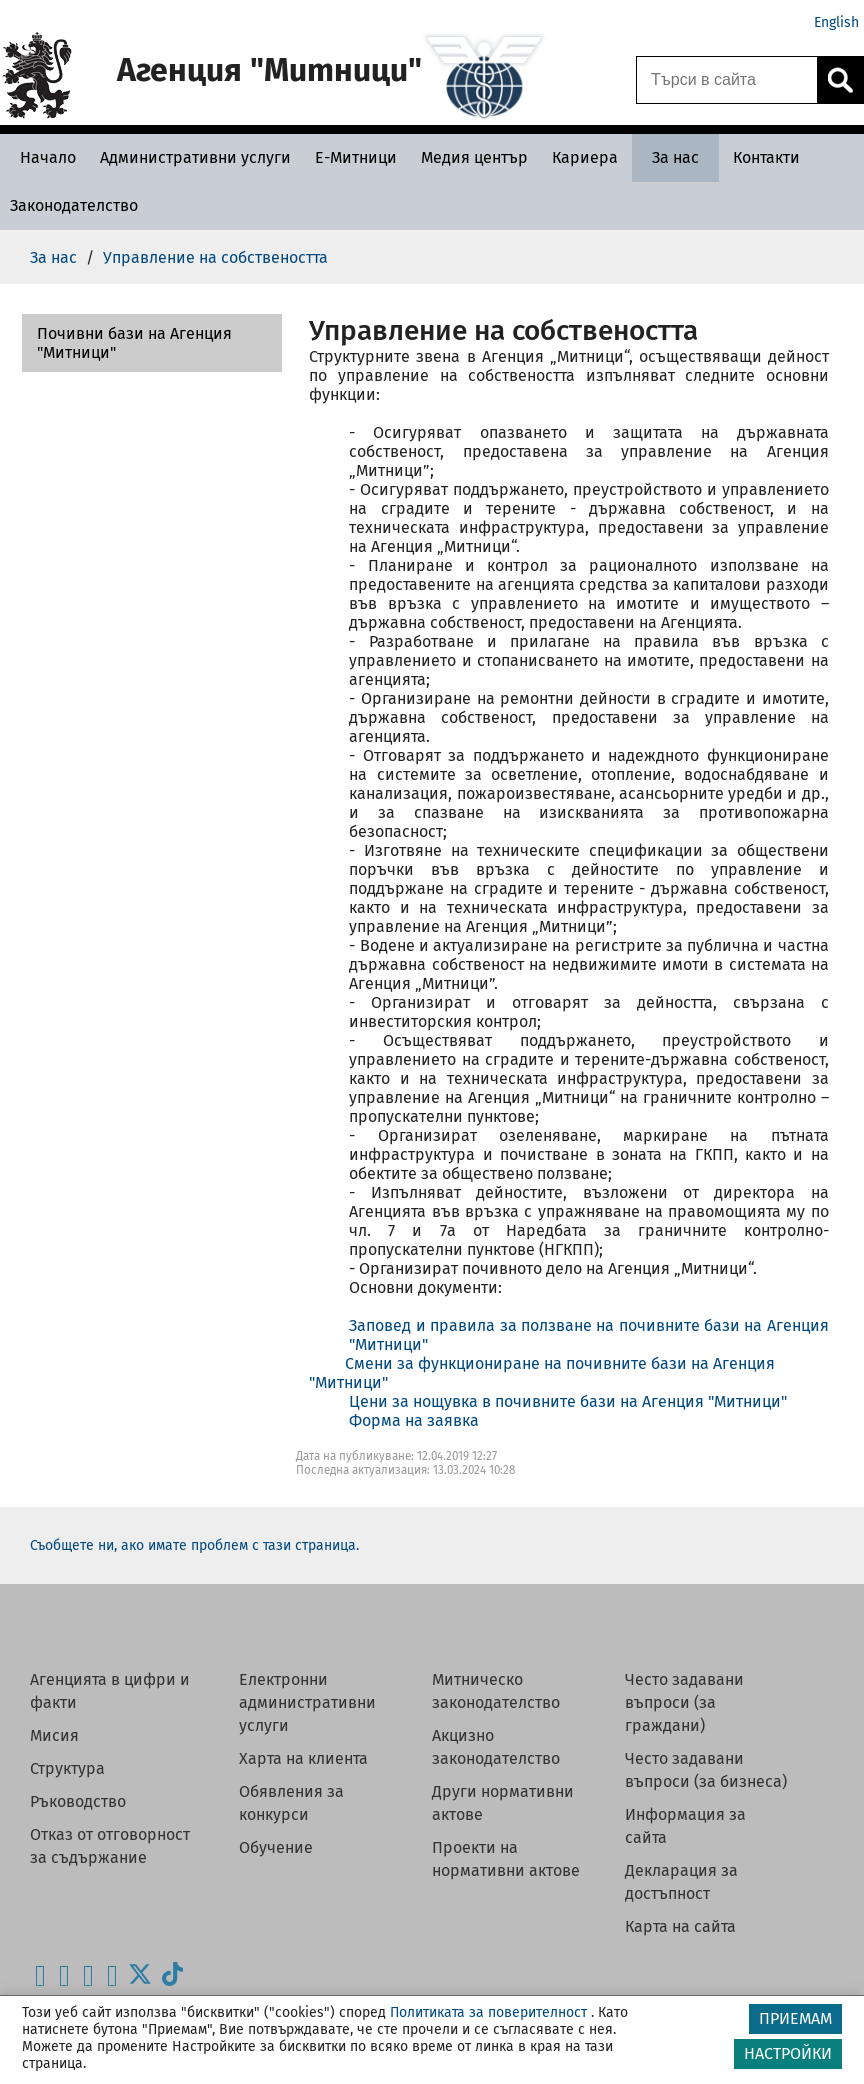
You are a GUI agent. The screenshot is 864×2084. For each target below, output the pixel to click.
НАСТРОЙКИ (788, 2053)
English (836, 22)
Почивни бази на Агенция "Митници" (134, 343)
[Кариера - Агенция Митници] (585, 157)
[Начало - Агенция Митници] (43, 157)
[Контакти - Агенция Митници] (766, 157)
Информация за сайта (685, 1826)
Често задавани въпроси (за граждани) (684, 1702)
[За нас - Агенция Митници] (675, 157)
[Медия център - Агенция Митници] (474, 157)
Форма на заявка (414, 1420)
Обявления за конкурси (291, 1803)
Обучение (276, 1847)
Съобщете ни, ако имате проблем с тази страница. (194, 1545)
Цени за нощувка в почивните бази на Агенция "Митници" (568, 1401)
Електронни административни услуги (307, 1702)
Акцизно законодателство (496, 1747)
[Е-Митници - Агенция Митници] (356, 157)
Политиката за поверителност (488, 2012)
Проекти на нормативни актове (506, 1859)
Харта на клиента (303, 1758)
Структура (67, 1768)
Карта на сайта (680, 1926)
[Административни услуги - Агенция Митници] (195, 157)
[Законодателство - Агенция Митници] (74, 205)
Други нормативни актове (503, 1803)
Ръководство (78, 1801)
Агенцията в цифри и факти (110, 1691)
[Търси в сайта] (727, 80)
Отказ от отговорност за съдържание (110, 1846)
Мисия (54, 1735)
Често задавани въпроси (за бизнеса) (706, 1770)
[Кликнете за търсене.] (840, 80)
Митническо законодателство (496, 1691)
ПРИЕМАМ (795, 2018)
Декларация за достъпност (681, 1882)
